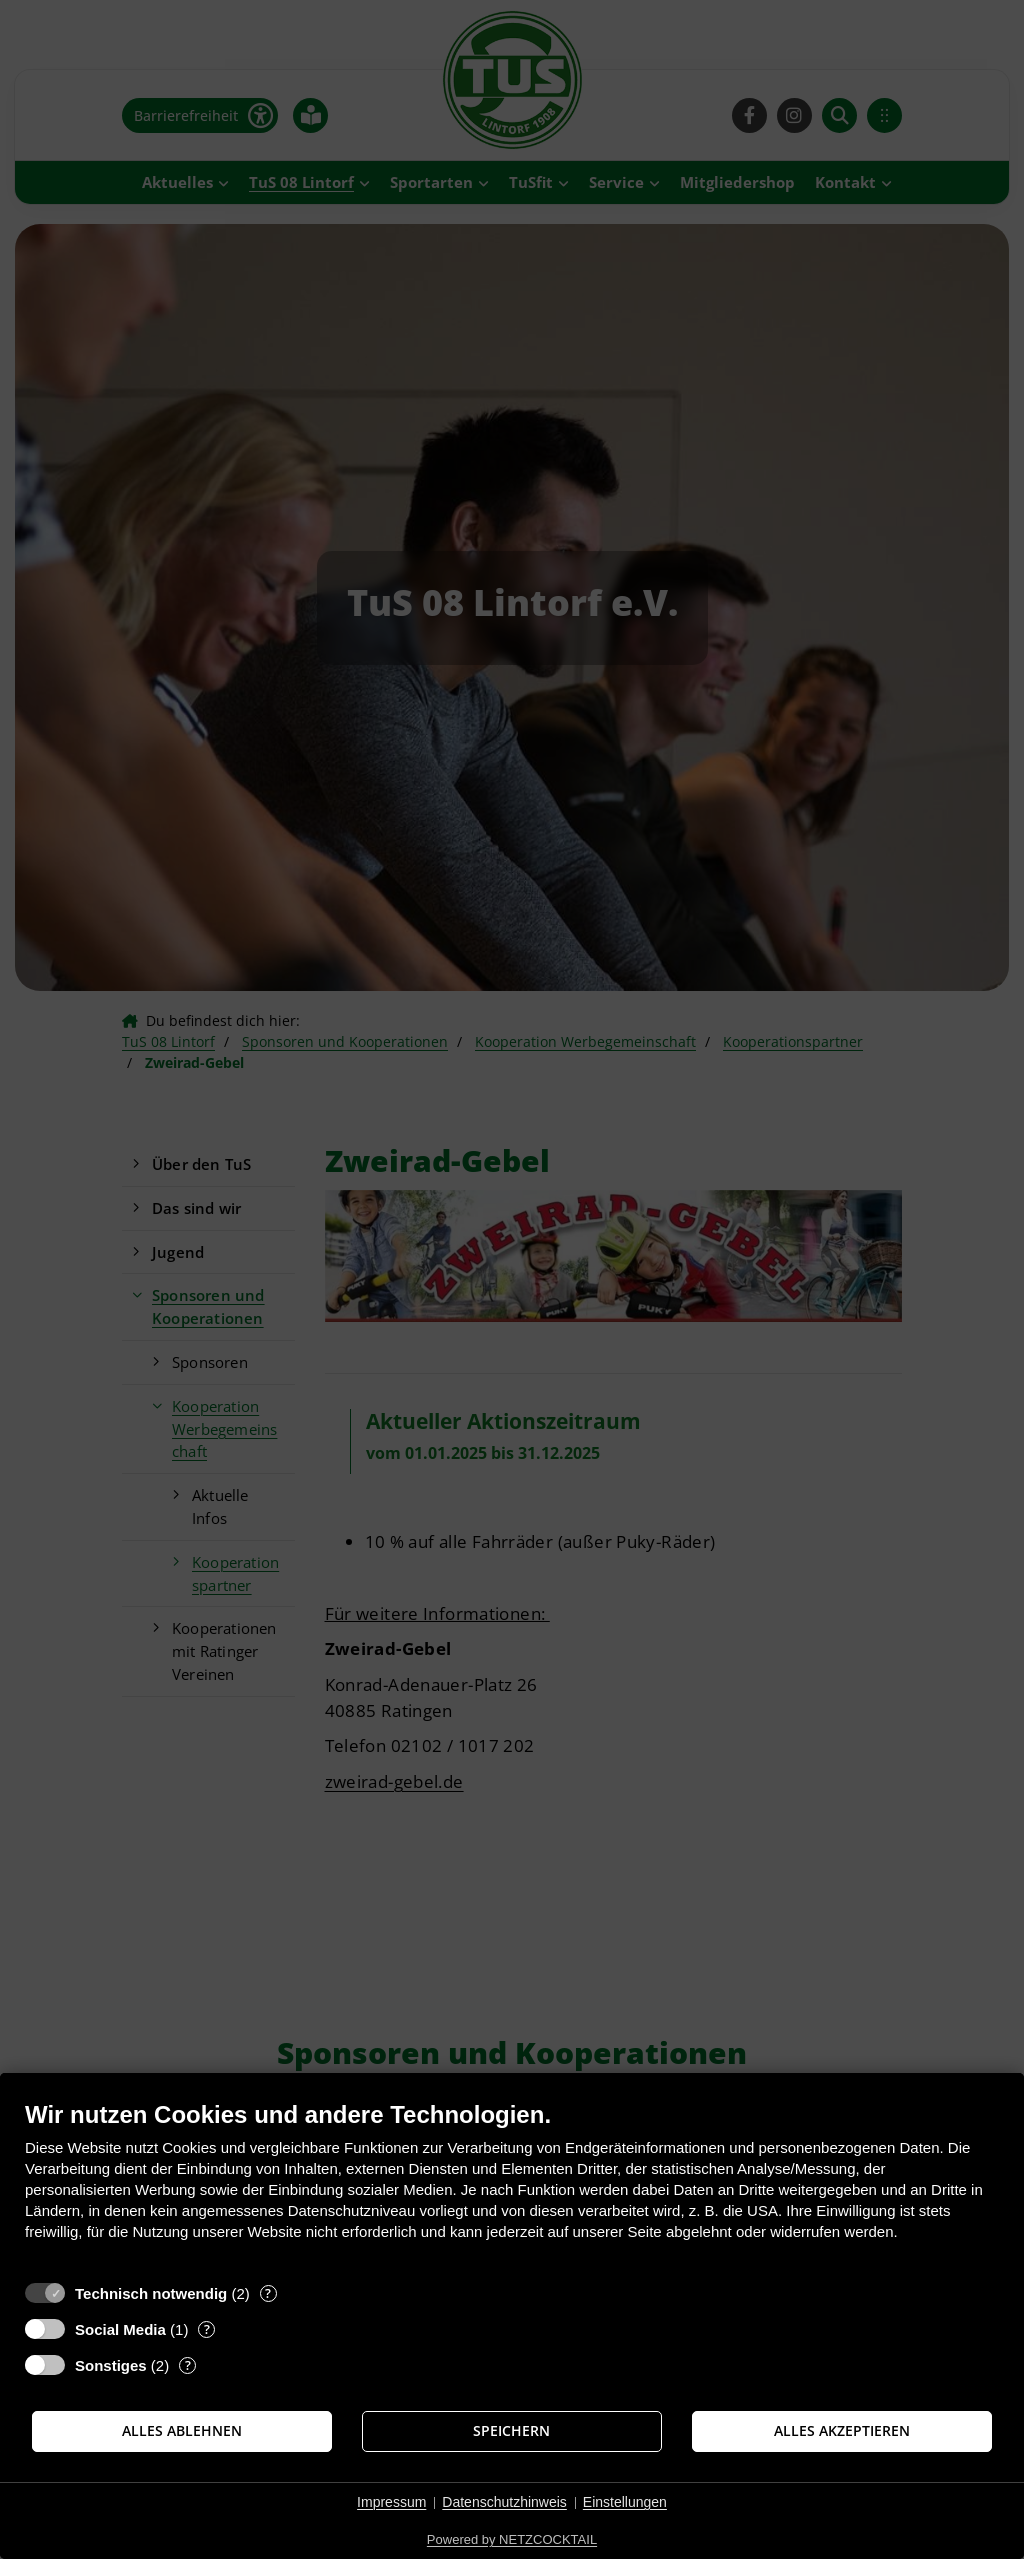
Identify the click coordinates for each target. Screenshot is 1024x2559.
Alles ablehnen (182, 2431)
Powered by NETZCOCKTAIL (512, 2539)
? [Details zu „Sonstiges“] (188, 2365)
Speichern (511, 2431)
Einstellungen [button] (625, 2502)
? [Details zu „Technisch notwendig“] (268, 2293)
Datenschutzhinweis (504, 2502)
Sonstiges (111, 2365)
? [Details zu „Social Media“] (207, 2329)
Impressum (391, 2502)
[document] (512, 2185)
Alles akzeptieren (842, 2431)
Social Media (120, 2329)
